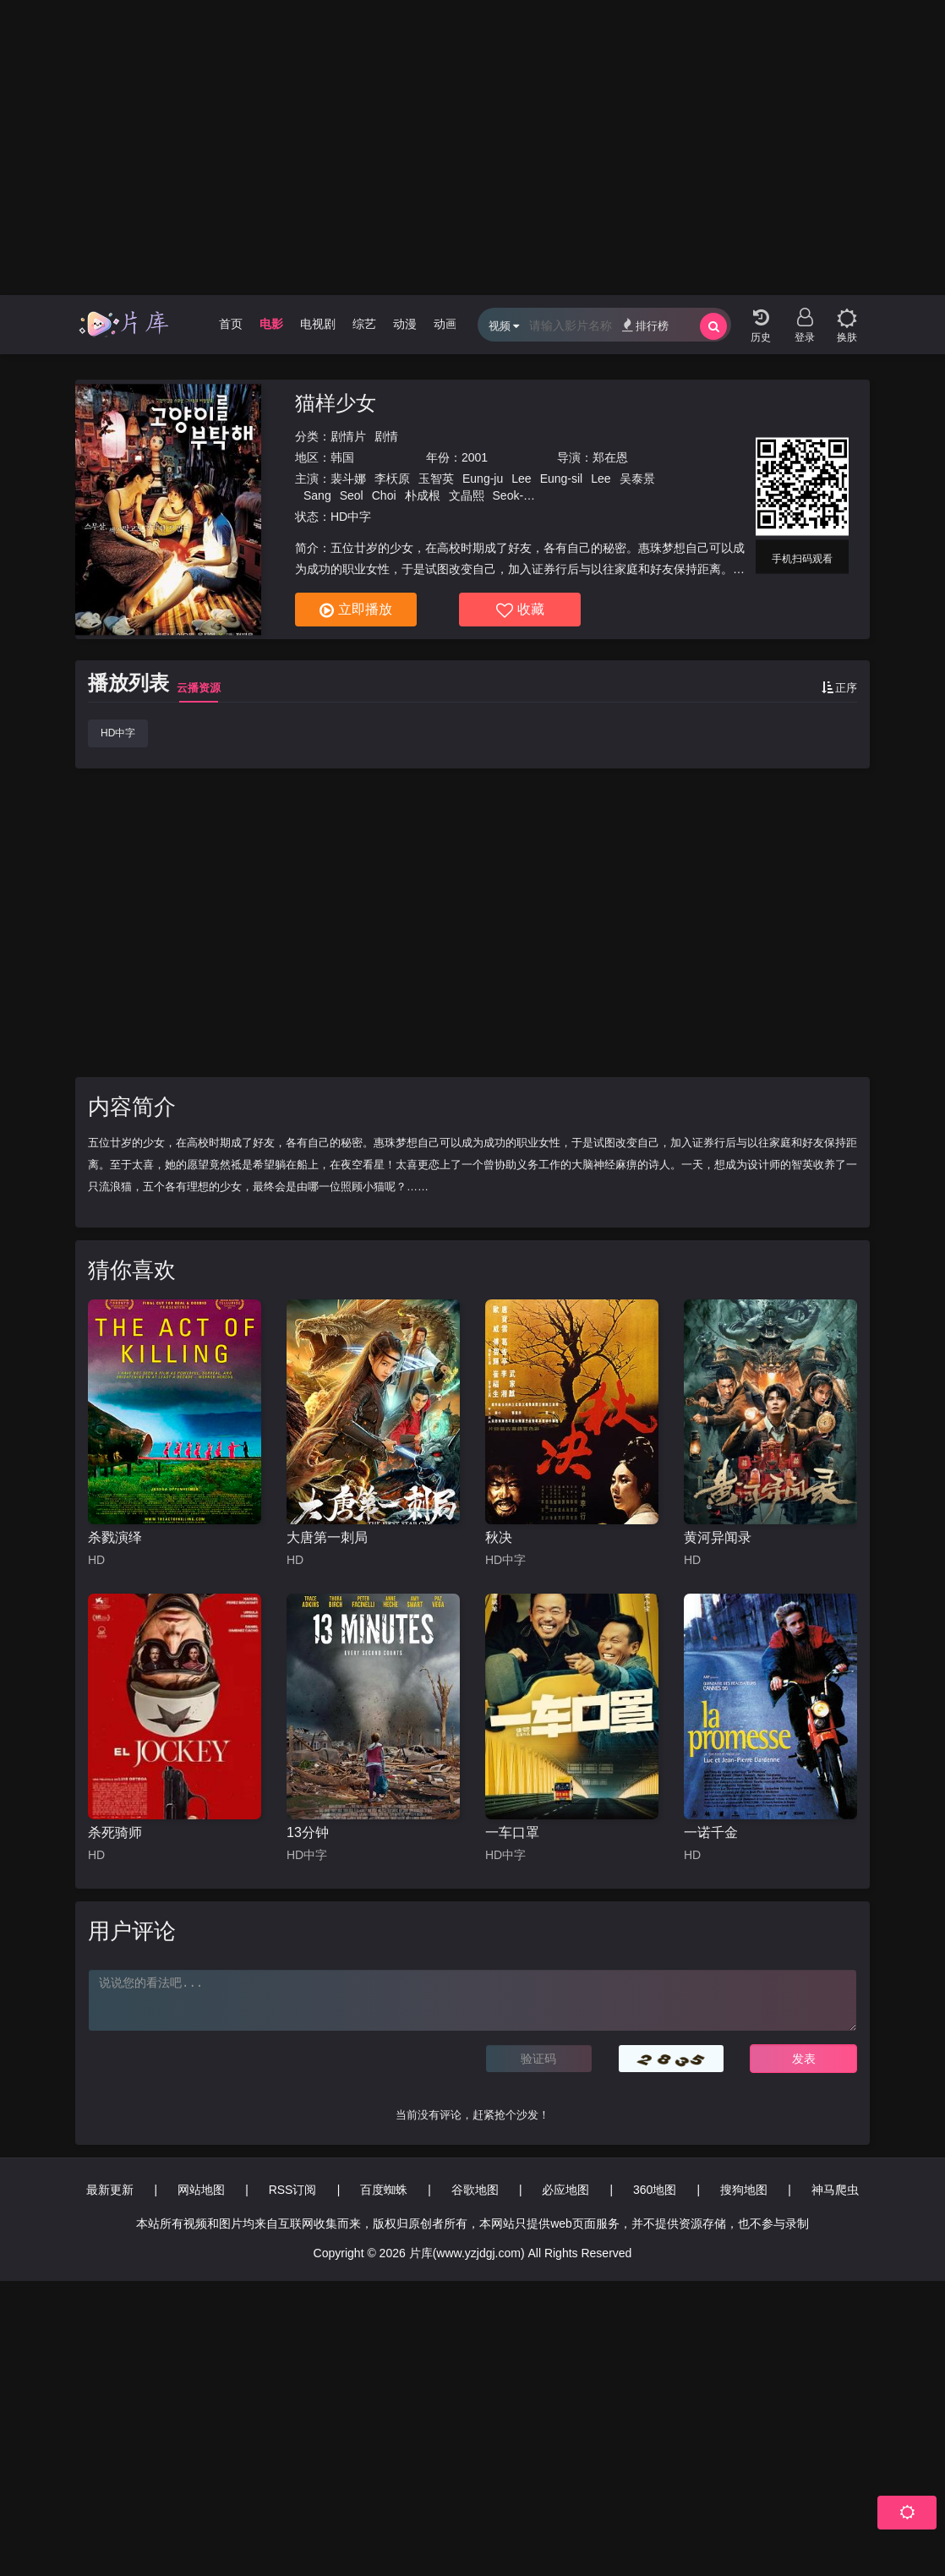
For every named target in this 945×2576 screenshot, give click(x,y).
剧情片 (348, 436)
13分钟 (308, 1832)
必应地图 (565, 2189)
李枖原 (392, 478)
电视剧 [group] (318, 324)
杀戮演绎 (115, 1537)
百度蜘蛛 (383, 2189)
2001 (475, 457)
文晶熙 (466, 495)
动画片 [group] (451, 324)
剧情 (386, 436)
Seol (351, 495)
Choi (384, 495)
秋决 (498, 1537)
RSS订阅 (293, 2189)
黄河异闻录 (717, 1537)
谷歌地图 (475, 2189)
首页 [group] (231, 324)
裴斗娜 (348, 478)
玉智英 (436, 478)
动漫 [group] (405, 324)
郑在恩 (610, 457)
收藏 (520, 610)
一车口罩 (512, 1832)
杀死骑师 (115, 1832)
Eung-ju (482, 478)
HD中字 (118, 733)
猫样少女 (335, 402)
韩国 (342, 457)
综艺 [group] (364, 324)
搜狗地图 (743, 2189)
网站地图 (201, 2189)
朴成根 (422, 495)
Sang (317, 495)
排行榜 (645, 325)
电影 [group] (271, 324)
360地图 (654, 2189)
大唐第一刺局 (327, 1537)
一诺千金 (711, 1832)
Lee (521, 478)
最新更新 (110, 2189)
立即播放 (356, 610)
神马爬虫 (835, 2189)
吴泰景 (637, 478)
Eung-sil (561, 478)
